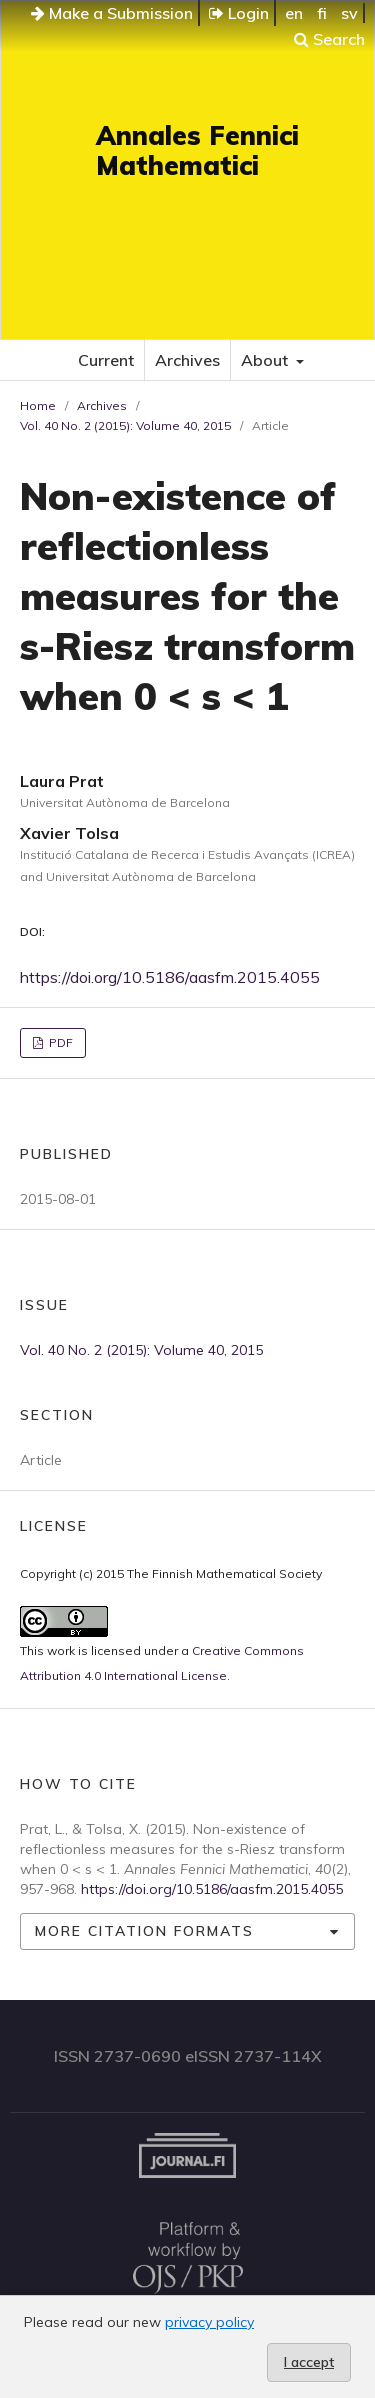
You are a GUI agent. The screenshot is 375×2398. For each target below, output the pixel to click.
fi (322, 13)
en (294, 13)
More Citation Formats (144, 1931)
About (266, 360)
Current (106, 360)
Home (38, 405)
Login (239, 13)
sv (349, 13)
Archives (187, 360)
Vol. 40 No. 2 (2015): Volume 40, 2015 (125, 425)
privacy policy (209, 2322)
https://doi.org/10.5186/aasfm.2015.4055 (170, 977)
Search (329, 39)
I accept (309, 2362)
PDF (59, 1042)
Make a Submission (112, 13)
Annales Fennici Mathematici (197, 150)
